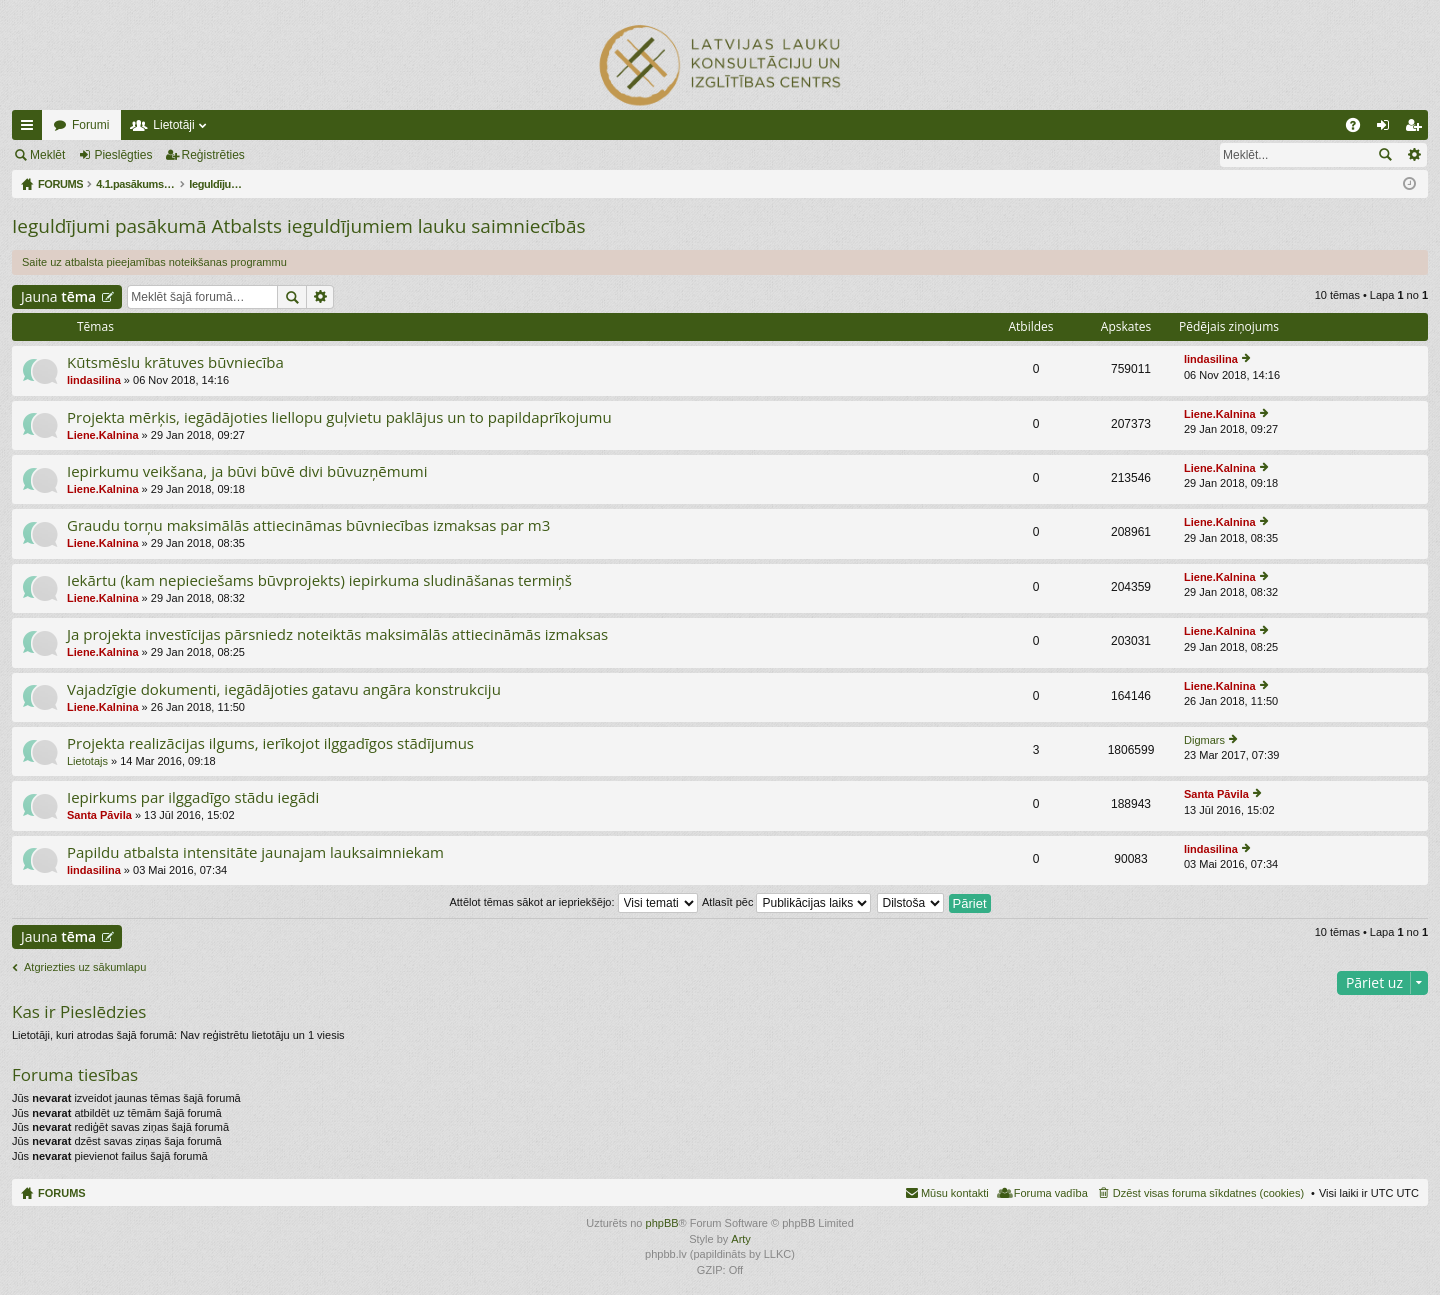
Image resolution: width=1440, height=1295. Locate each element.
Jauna (58, 296)
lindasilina (94, 380)
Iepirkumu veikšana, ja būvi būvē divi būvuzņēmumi (247, 471)
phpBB (662, 1223)
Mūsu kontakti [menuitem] (955, 1193)
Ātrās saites (31, 129)
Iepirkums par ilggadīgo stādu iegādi (193, 797)
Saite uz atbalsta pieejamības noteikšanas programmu (154, 262)
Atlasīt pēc (786, 902)
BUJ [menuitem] (1359, 129)
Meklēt (47, 155)
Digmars (1204, 740)
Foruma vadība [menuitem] (1051, 1193)
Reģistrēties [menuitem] (1417, 129)
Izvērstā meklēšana (1413, 155)
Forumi (90, 125)
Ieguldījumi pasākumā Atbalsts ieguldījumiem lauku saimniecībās (299, 226)
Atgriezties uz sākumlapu (85, 967)
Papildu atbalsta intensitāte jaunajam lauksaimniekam (255, 852)
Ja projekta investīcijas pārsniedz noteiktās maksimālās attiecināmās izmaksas (337, 634)
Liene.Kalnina (103, 435)
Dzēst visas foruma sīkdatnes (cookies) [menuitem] (1208, 1193)
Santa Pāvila (99, 815)
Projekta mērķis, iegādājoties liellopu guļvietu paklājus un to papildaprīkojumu (339, 417)
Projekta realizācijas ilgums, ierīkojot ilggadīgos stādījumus (270, 743)
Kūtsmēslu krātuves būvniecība (175, 362)
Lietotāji (173, 125)
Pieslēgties (123, 155)
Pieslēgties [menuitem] (1387, 129)
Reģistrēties (213, 155)
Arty (741, 1239)
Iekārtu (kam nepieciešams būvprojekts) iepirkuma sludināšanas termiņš (319, 580)
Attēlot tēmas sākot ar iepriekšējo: (573, 902)
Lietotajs (87, 761)
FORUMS (62, 1193)
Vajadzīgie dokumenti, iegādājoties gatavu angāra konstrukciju (284, 689)
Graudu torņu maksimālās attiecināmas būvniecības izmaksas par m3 (308, 525)
